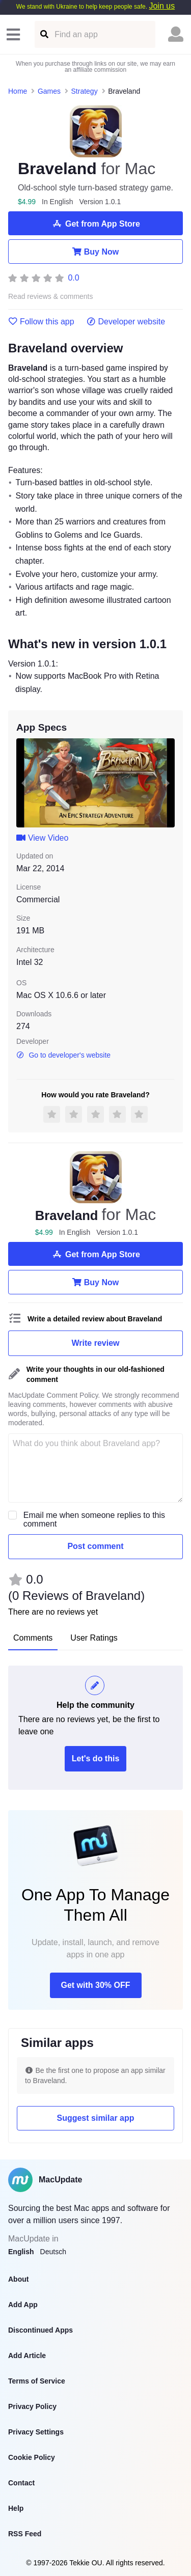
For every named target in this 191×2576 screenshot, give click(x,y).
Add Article (27, 2355)
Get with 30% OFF (95, 1985)
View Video (42, 838)
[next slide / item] (167, 782)
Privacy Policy (32, 2406)
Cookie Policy (31, 2457)
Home (17, 91)
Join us (162, 6)
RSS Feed (24, 2533)
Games (49, 91)
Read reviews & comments (50, 296)
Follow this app (41, 322)
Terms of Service (36, 2381)
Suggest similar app (95, 2118)
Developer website (126, 322)
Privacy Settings (36, 2431)
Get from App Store (95, 223)
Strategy (84, 91)
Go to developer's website (63, 1055)
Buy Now (95, 251)
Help (15, 2508)
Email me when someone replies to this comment (94, 1519)
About (18, 2279)
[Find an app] (43, 34)
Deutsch (53, 2251)
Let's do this (96, 1758)
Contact (21, 2482)
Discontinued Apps (40, 2330)
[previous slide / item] (23, 782)
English (21, 2251)
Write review (96, 1343)
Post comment (95, 1546)
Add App (23, 2304)
